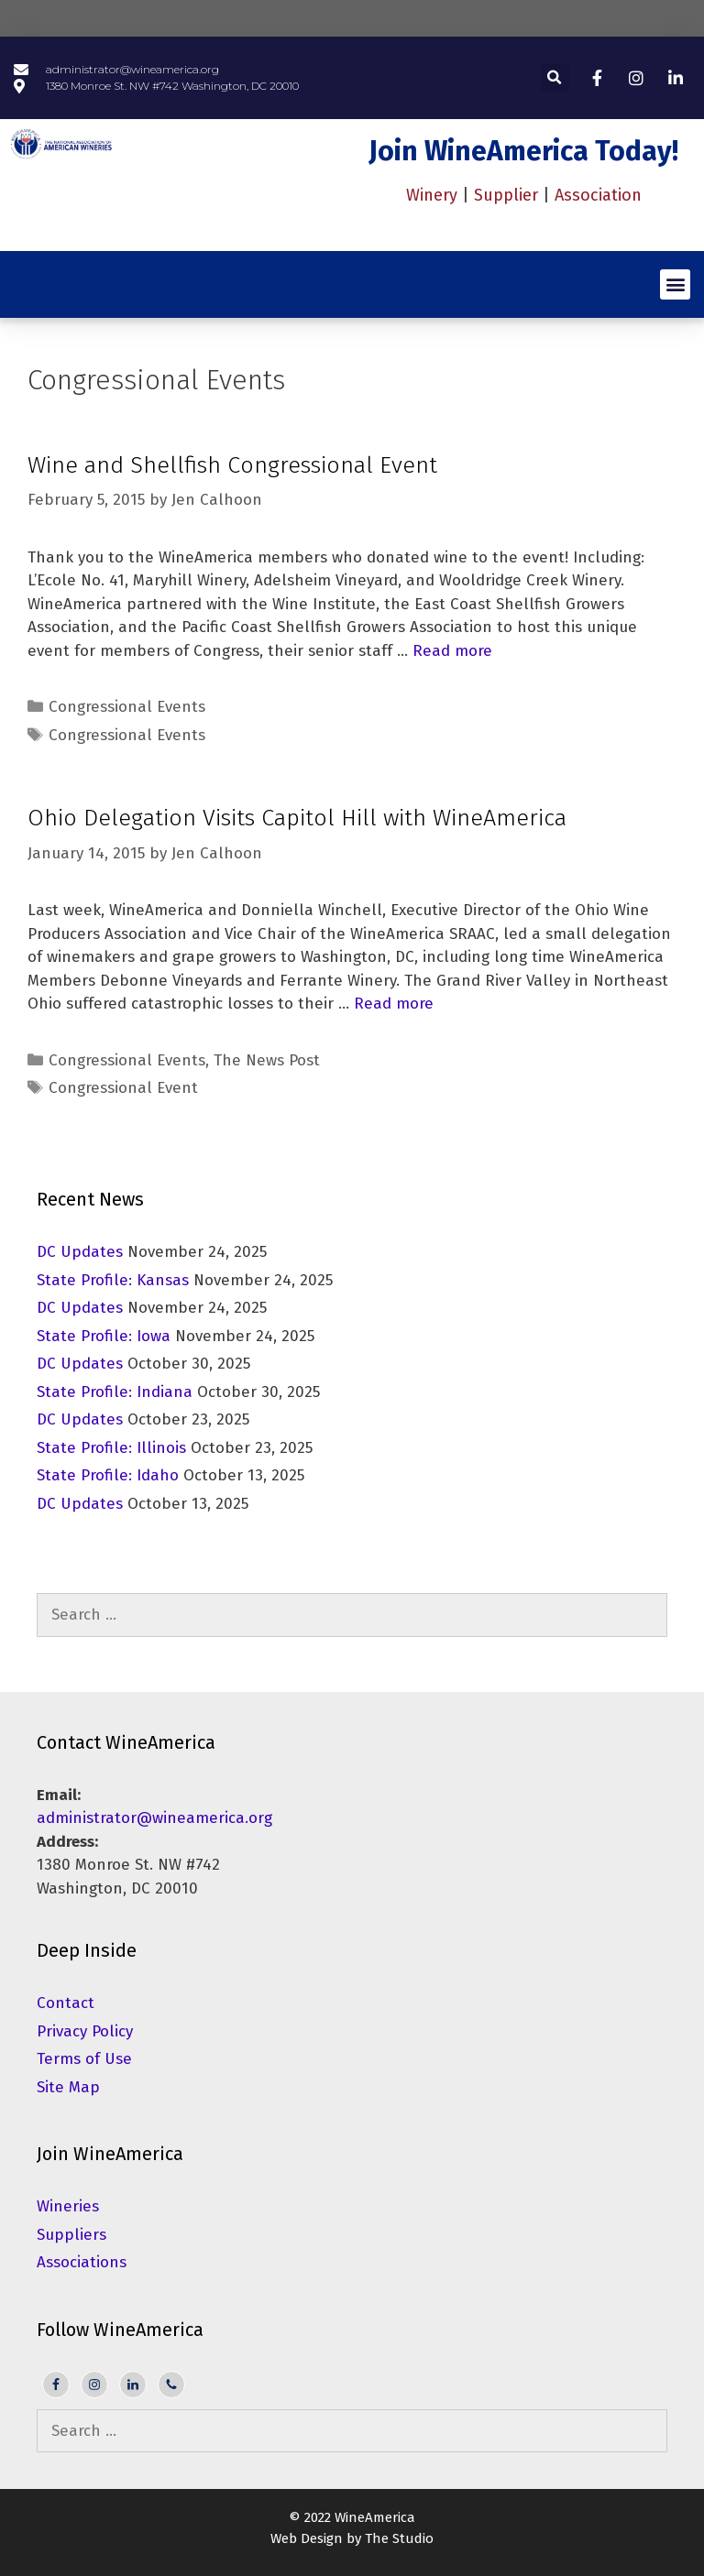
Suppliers (71, 2234)
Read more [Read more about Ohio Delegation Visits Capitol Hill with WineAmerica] (394, 1003)
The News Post (267, 1060)
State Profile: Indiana (114, 1392)
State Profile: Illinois (111, 1447)
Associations (81, 2262)
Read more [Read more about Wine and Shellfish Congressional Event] (452, 650)
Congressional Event (123, 1087)
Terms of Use (84, 2058)
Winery (431, 195)
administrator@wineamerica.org (154, 1818)
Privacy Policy (85, 2031)
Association (598, 195)
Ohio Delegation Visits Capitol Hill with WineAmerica (297, 818)
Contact (65, 2003)
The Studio (399, 2538)
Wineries (68, 2206)
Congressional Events (127, 706)
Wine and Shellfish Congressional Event (232, 465)
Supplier (506, 195)
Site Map (68, 2087)
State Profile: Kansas (113, 1280)
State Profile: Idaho (108, 1475)
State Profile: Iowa (103, 1336)
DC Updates (80, 1251)
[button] (555, 77)
